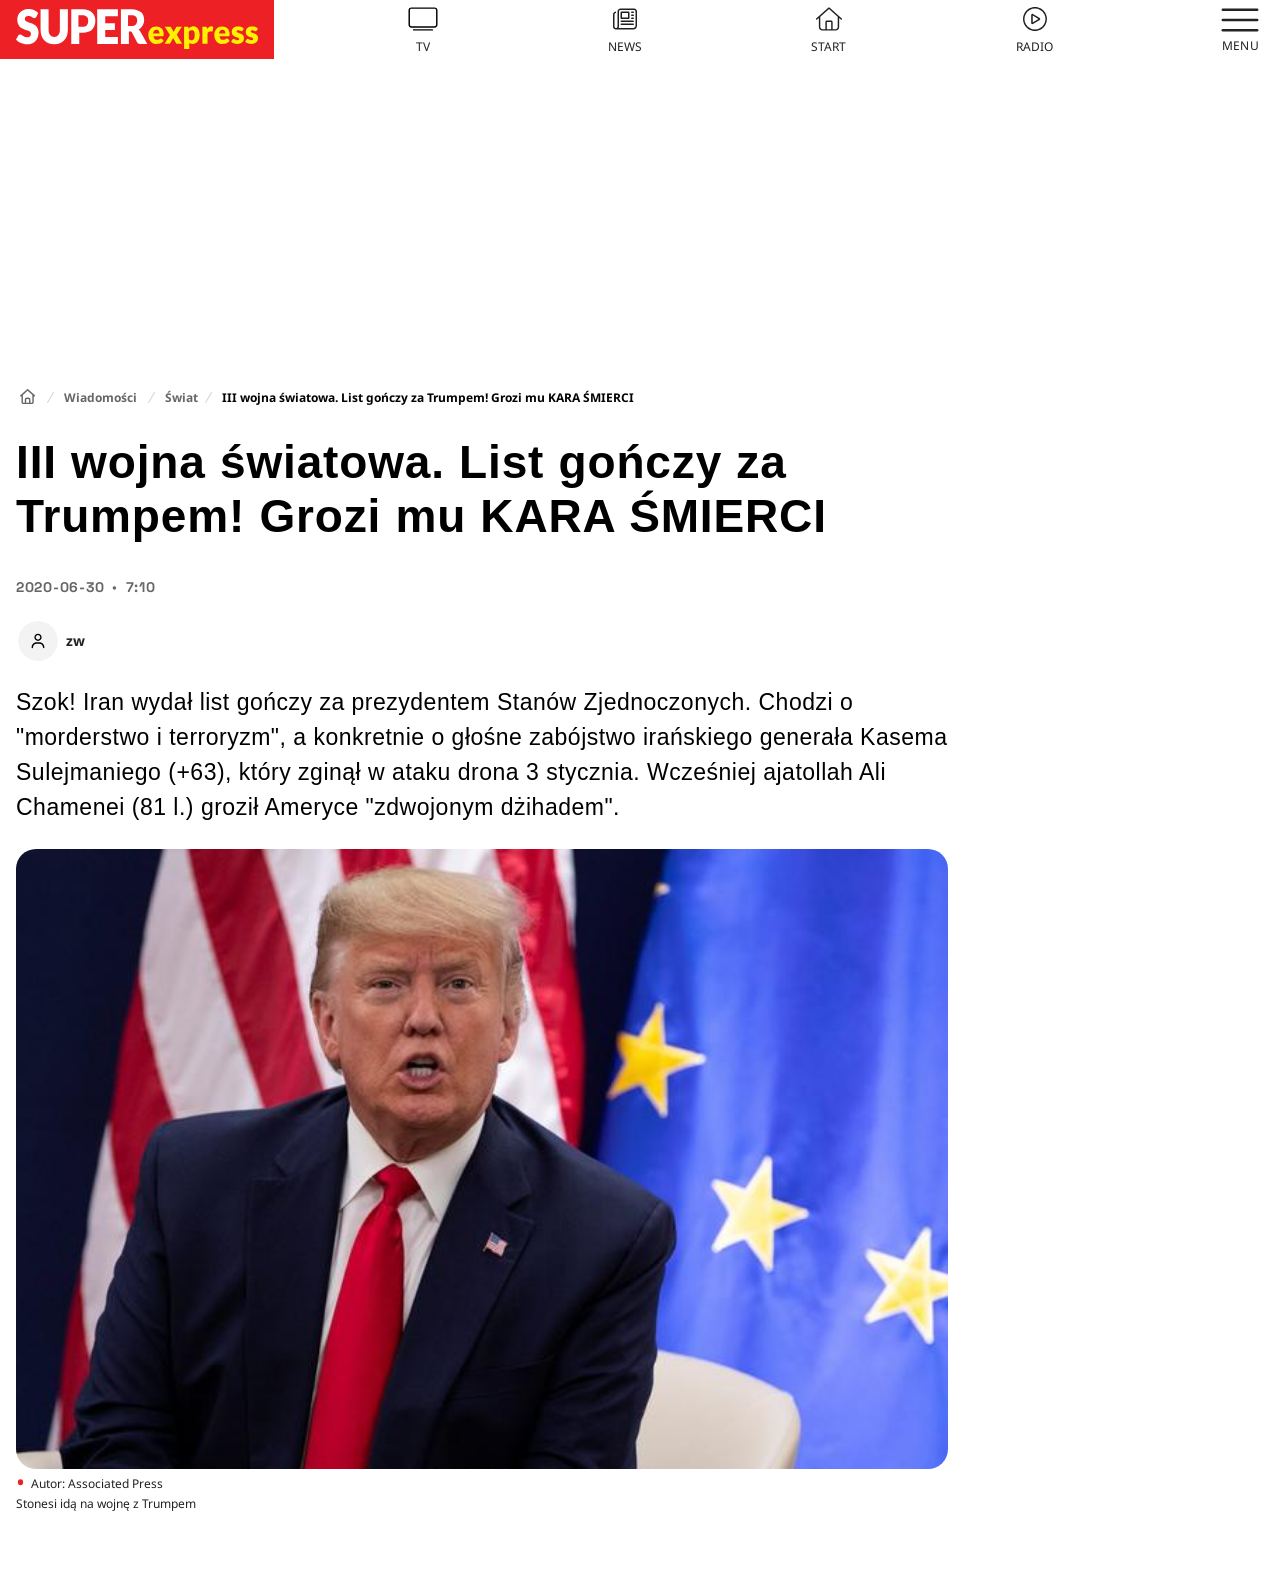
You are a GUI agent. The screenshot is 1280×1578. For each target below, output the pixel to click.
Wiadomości (100, 397)
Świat (181, 397)
